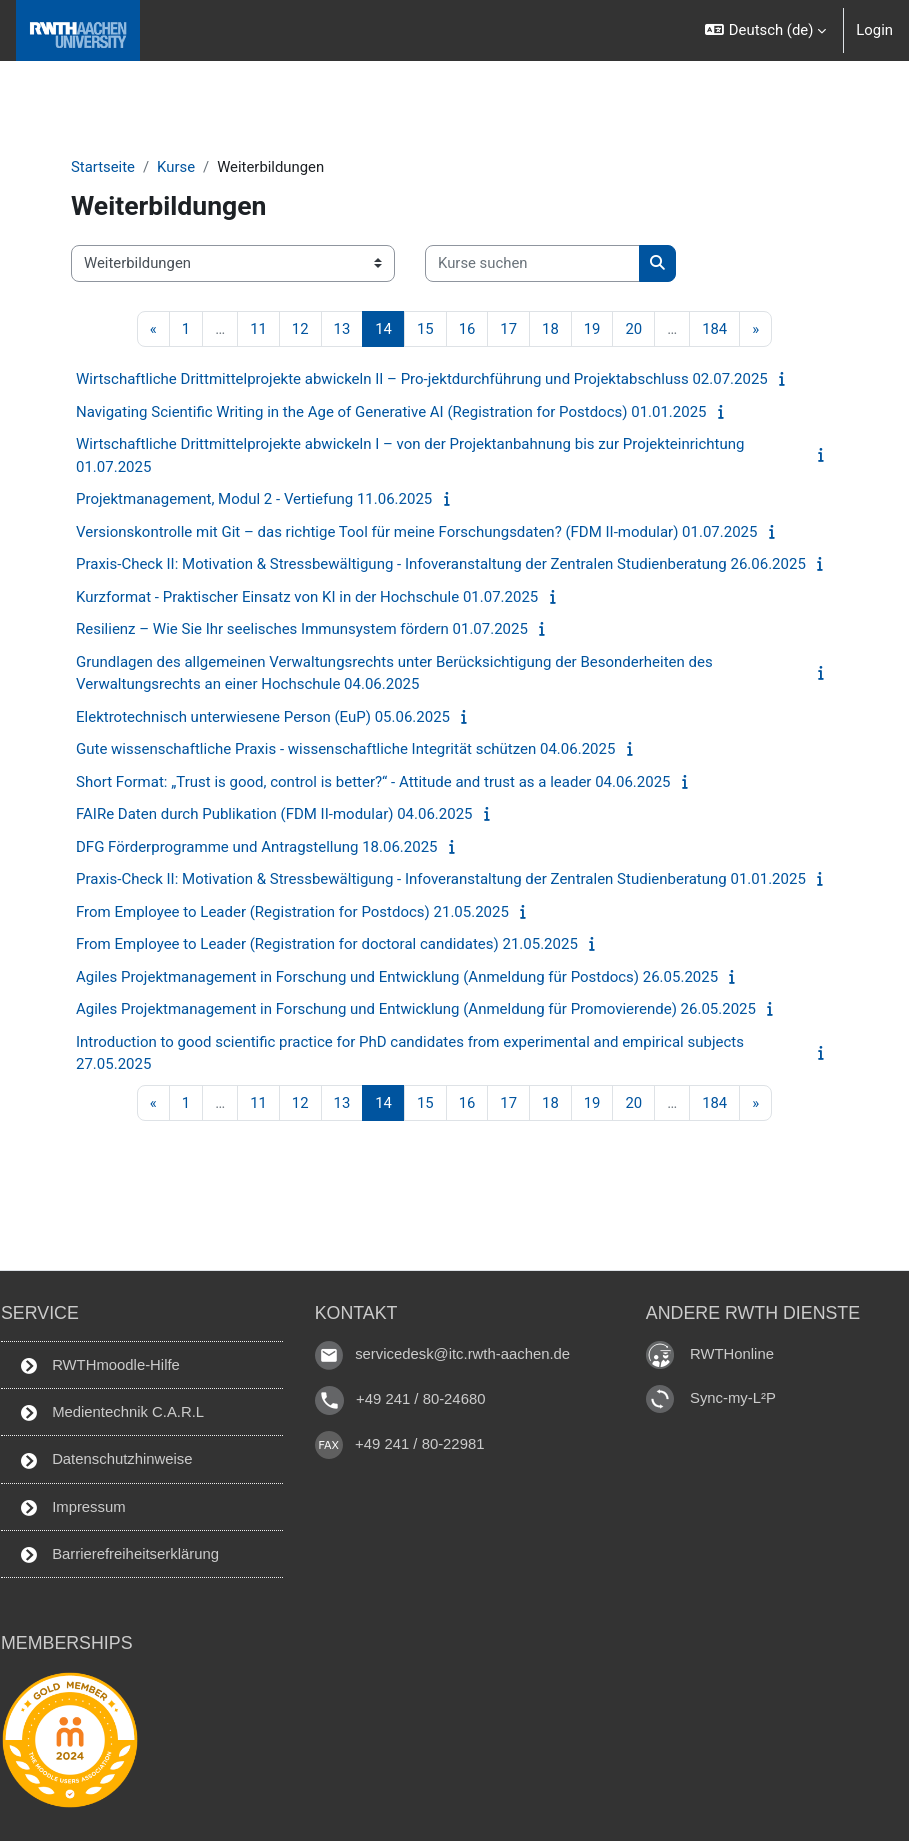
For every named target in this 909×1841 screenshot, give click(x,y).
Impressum (73, 1507)
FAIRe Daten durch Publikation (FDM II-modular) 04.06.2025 (274, 814)
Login (874, 30)
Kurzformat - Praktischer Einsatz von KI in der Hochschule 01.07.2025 (307, 597)
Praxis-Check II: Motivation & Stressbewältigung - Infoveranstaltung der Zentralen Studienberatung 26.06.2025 (441, 564)
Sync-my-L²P (733, 1398)
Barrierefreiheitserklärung (120, 1554)
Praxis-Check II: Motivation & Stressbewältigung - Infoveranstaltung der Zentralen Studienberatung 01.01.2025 (441, 879)
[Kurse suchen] (532, 263)
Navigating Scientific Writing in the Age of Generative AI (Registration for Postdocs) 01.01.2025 (391, 412)
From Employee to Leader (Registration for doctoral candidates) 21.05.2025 (327, 944)
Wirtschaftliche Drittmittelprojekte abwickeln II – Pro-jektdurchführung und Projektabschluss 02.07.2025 (422, 379)
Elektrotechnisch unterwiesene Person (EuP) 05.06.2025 (263, 717)
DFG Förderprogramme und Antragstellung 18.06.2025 (257, 847)
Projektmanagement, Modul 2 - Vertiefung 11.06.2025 (254, 499)
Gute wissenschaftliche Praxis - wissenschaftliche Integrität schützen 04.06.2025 (345, 749)
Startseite (103, 167)
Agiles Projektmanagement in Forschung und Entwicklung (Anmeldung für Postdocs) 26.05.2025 (397, 977)
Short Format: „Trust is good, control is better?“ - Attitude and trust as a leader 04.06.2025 (373, 782)
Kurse (176, 167)
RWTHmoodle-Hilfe (100, 1365)
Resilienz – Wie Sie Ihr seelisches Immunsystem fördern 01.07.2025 (302, 629)
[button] (766, 30)
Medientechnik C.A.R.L (112, 1412)
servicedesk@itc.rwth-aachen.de (462, 1354)
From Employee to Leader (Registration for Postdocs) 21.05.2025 (292, 912)
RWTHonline (732, 1354)
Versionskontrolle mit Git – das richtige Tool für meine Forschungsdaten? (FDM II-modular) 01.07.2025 (416, 532)
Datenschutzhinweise (107, 1459)
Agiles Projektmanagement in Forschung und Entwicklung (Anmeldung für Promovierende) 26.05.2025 (416, 1009)
